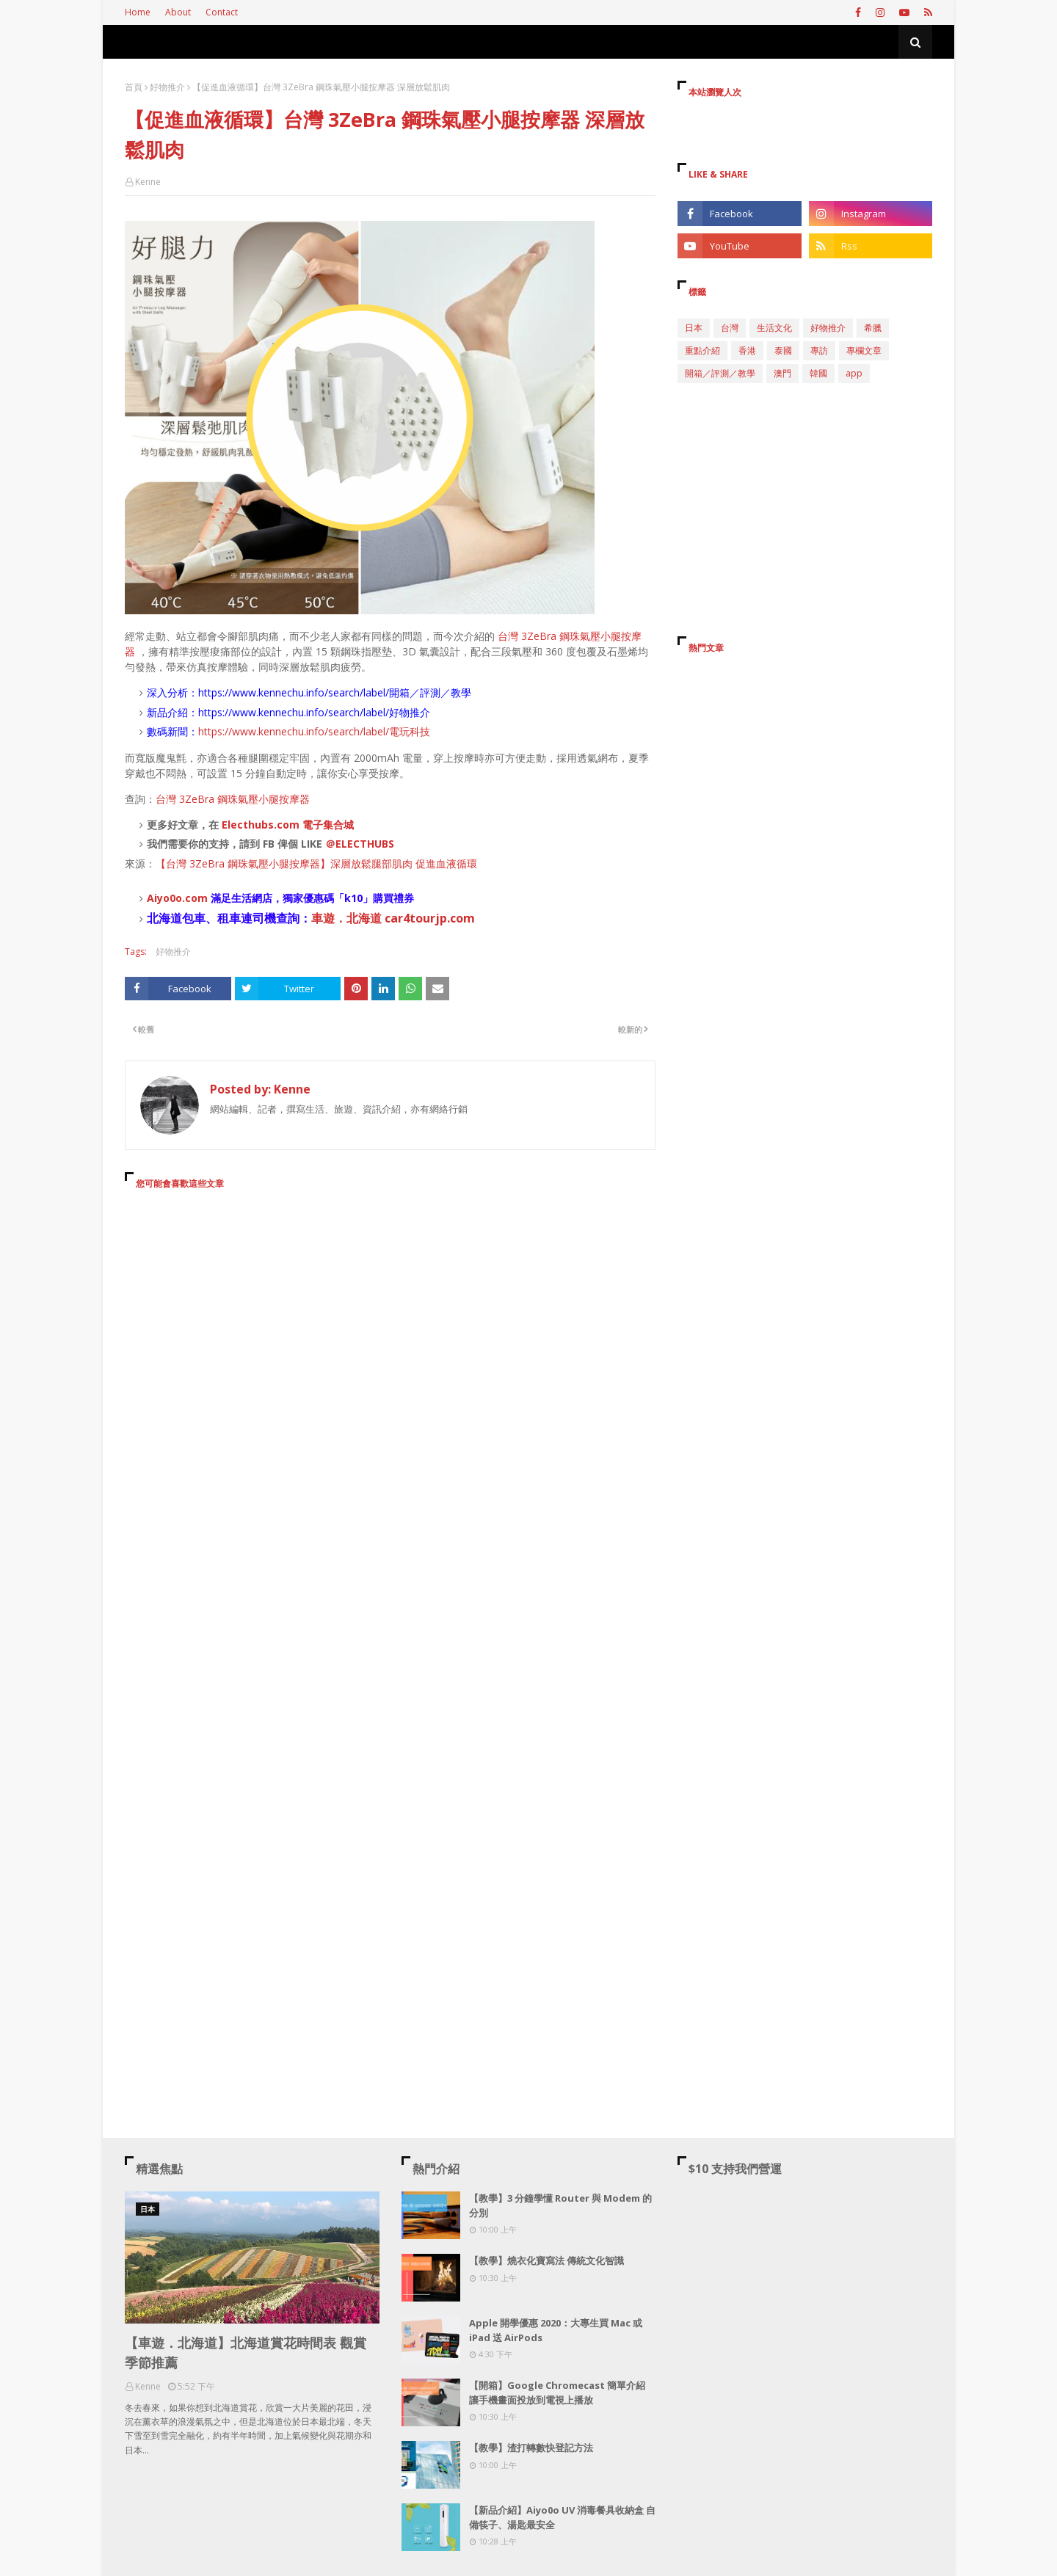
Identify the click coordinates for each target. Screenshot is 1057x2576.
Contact (222, 12)
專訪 (819, 350)
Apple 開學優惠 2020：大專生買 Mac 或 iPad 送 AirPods (555, 2330)
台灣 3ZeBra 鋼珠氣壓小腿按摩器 (233, 799)
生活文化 (774, 327)
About (178, 12)
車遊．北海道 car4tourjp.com (393, 918)
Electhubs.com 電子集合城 (288, 825)
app (854, 373)
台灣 (729, 327)
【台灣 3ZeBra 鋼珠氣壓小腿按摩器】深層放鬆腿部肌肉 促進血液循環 (316, 863)
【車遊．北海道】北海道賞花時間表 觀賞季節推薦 (245, 2352)
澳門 (782, 373)
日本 (693, 327)
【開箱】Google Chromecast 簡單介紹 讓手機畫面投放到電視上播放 (557, 2392)
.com (195, 898)
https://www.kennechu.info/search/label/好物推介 (314, 712)
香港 (747, 350)
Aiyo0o (164, 898)
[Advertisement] (390, 1335)
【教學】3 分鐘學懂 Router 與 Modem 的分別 (560, 2205)
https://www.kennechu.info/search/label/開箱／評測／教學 (334, 692)
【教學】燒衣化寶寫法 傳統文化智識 (546, 2260)
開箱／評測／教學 (720, 373)
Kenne (148, 181)
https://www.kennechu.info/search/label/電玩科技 (314, 731)
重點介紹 (702, 350)
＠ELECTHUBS (359, 844)
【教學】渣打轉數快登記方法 (531, 2447)
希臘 (873, 327)
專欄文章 (864, 350)
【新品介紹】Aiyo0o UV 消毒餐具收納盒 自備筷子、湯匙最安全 (562, 2517)
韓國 (818, 373)
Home (137, 12)
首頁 (133, 87)
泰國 (783, 350)
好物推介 (167, 87)
